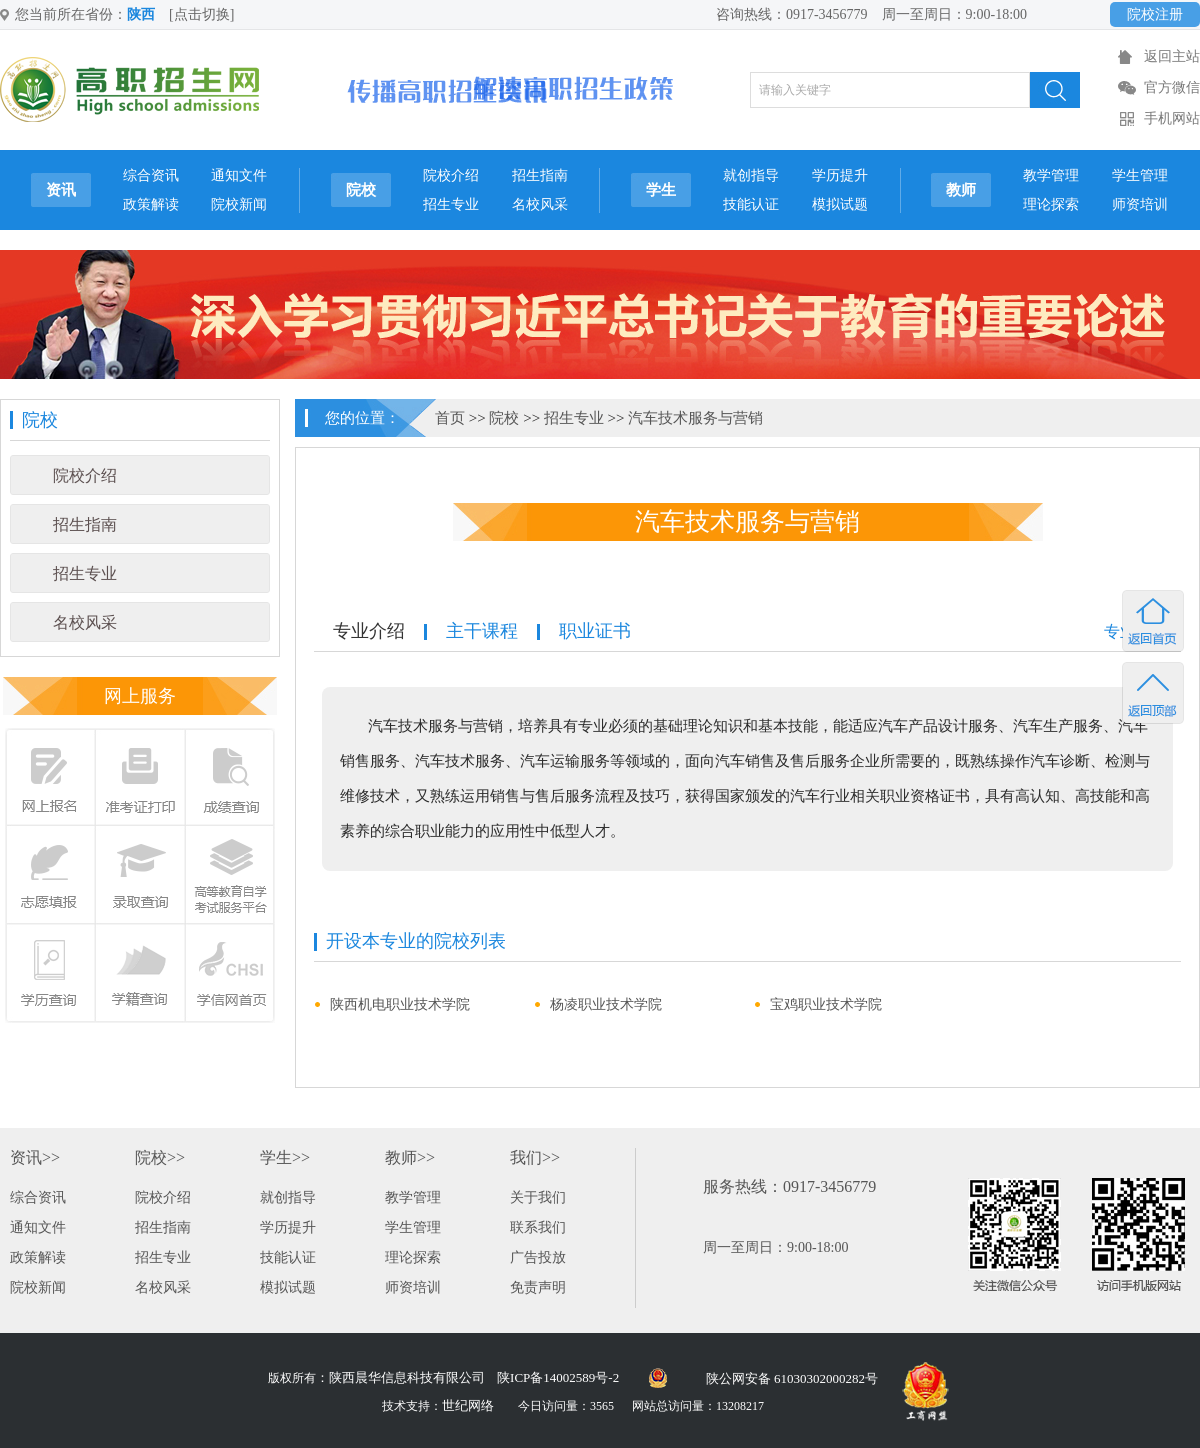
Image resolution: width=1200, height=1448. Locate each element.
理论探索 (1051, 204)
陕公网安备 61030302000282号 (792, 1378)
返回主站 (1172, 56)
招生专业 (451, 204)
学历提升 (840, 175)
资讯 (61, 190)
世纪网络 (468, 1405)
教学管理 (1051, 175)
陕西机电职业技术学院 (400, 1004)
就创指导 (751, 175)
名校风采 (540, 204)
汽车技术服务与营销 (695, 418)
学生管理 (1140, 175)
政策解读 (151, 204)
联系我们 (538, 1227)
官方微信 (1172, 87)
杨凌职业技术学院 (606, 1004)
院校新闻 (239, 204)
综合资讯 (151, 175)
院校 (361, 190)
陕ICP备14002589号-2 (558, 1377)
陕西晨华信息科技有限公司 (407, 1377)
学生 (661, 190)
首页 (450, 418)
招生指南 (540, 175)
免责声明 (538, 1287)
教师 (961, 190)
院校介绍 (451, 175)
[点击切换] (201, 14)
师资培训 (1140, 204)
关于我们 (538, 1197)
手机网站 (1172, 118)
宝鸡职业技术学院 (826, 1004)
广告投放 (538, 1257)
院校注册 (1155, 14)
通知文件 (239, 175)
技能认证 (751, 204)
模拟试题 (840, 204)
